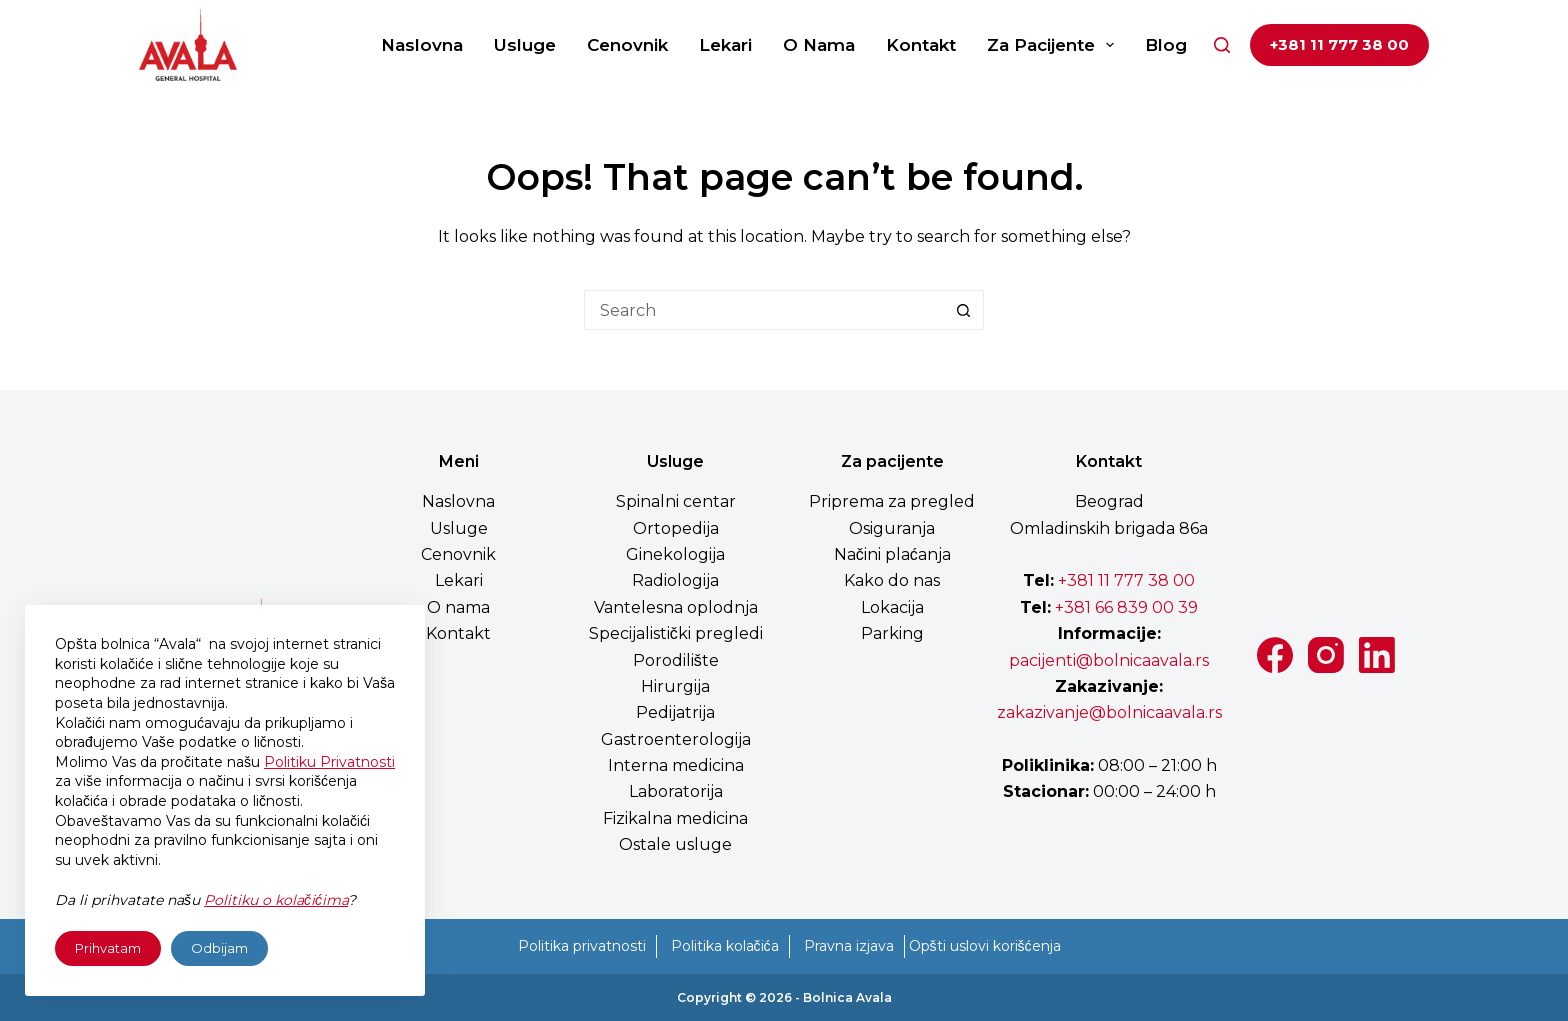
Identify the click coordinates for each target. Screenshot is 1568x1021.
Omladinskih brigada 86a (1109, 528)
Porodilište (676, 660)
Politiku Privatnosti (329, 762)
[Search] (1222, 45)
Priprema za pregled (892, 501)
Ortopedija (676, 528)
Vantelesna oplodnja (676, 607)
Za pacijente (1054, 45)
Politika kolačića (725, 946)
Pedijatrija (675, 712)
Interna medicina (676, 765)
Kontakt (921, 45)
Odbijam (219, 948)
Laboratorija (676, 791)
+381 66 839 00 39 (1124, 607)
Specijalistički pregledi (676, 633)
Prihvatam (108, 948)
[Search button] (964, 310)
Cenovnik (627, 45)
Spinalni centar (676, 501)
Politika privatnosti (582, 946)
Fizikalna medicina (675, 818)
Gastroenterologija (676, 739)
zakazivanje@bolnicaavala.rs (1109, 712)
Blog (1166, 45)
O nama (819, 45)
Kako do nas (892, 580)
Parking (892, 633)
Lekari (725, 45)
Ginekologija (675, 554)
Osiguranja (892, 528)
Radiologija (675, 580)
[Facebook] (1275, 655)
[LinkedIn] (1377, 655)
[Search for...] (764, 310)
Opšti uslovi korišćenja (985, 946)
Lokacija (892, 607)
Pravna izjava (849, 946)
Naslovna (422, 45)
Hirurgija (675, 686)
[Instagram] (1326, 655)
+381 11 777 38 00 (1339, 44)
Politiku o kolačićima (276, 900)
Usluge (525, 45)
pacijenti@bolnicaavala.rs (1109, 660)
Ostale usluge (675, 844)
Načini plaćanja (892, 554)
